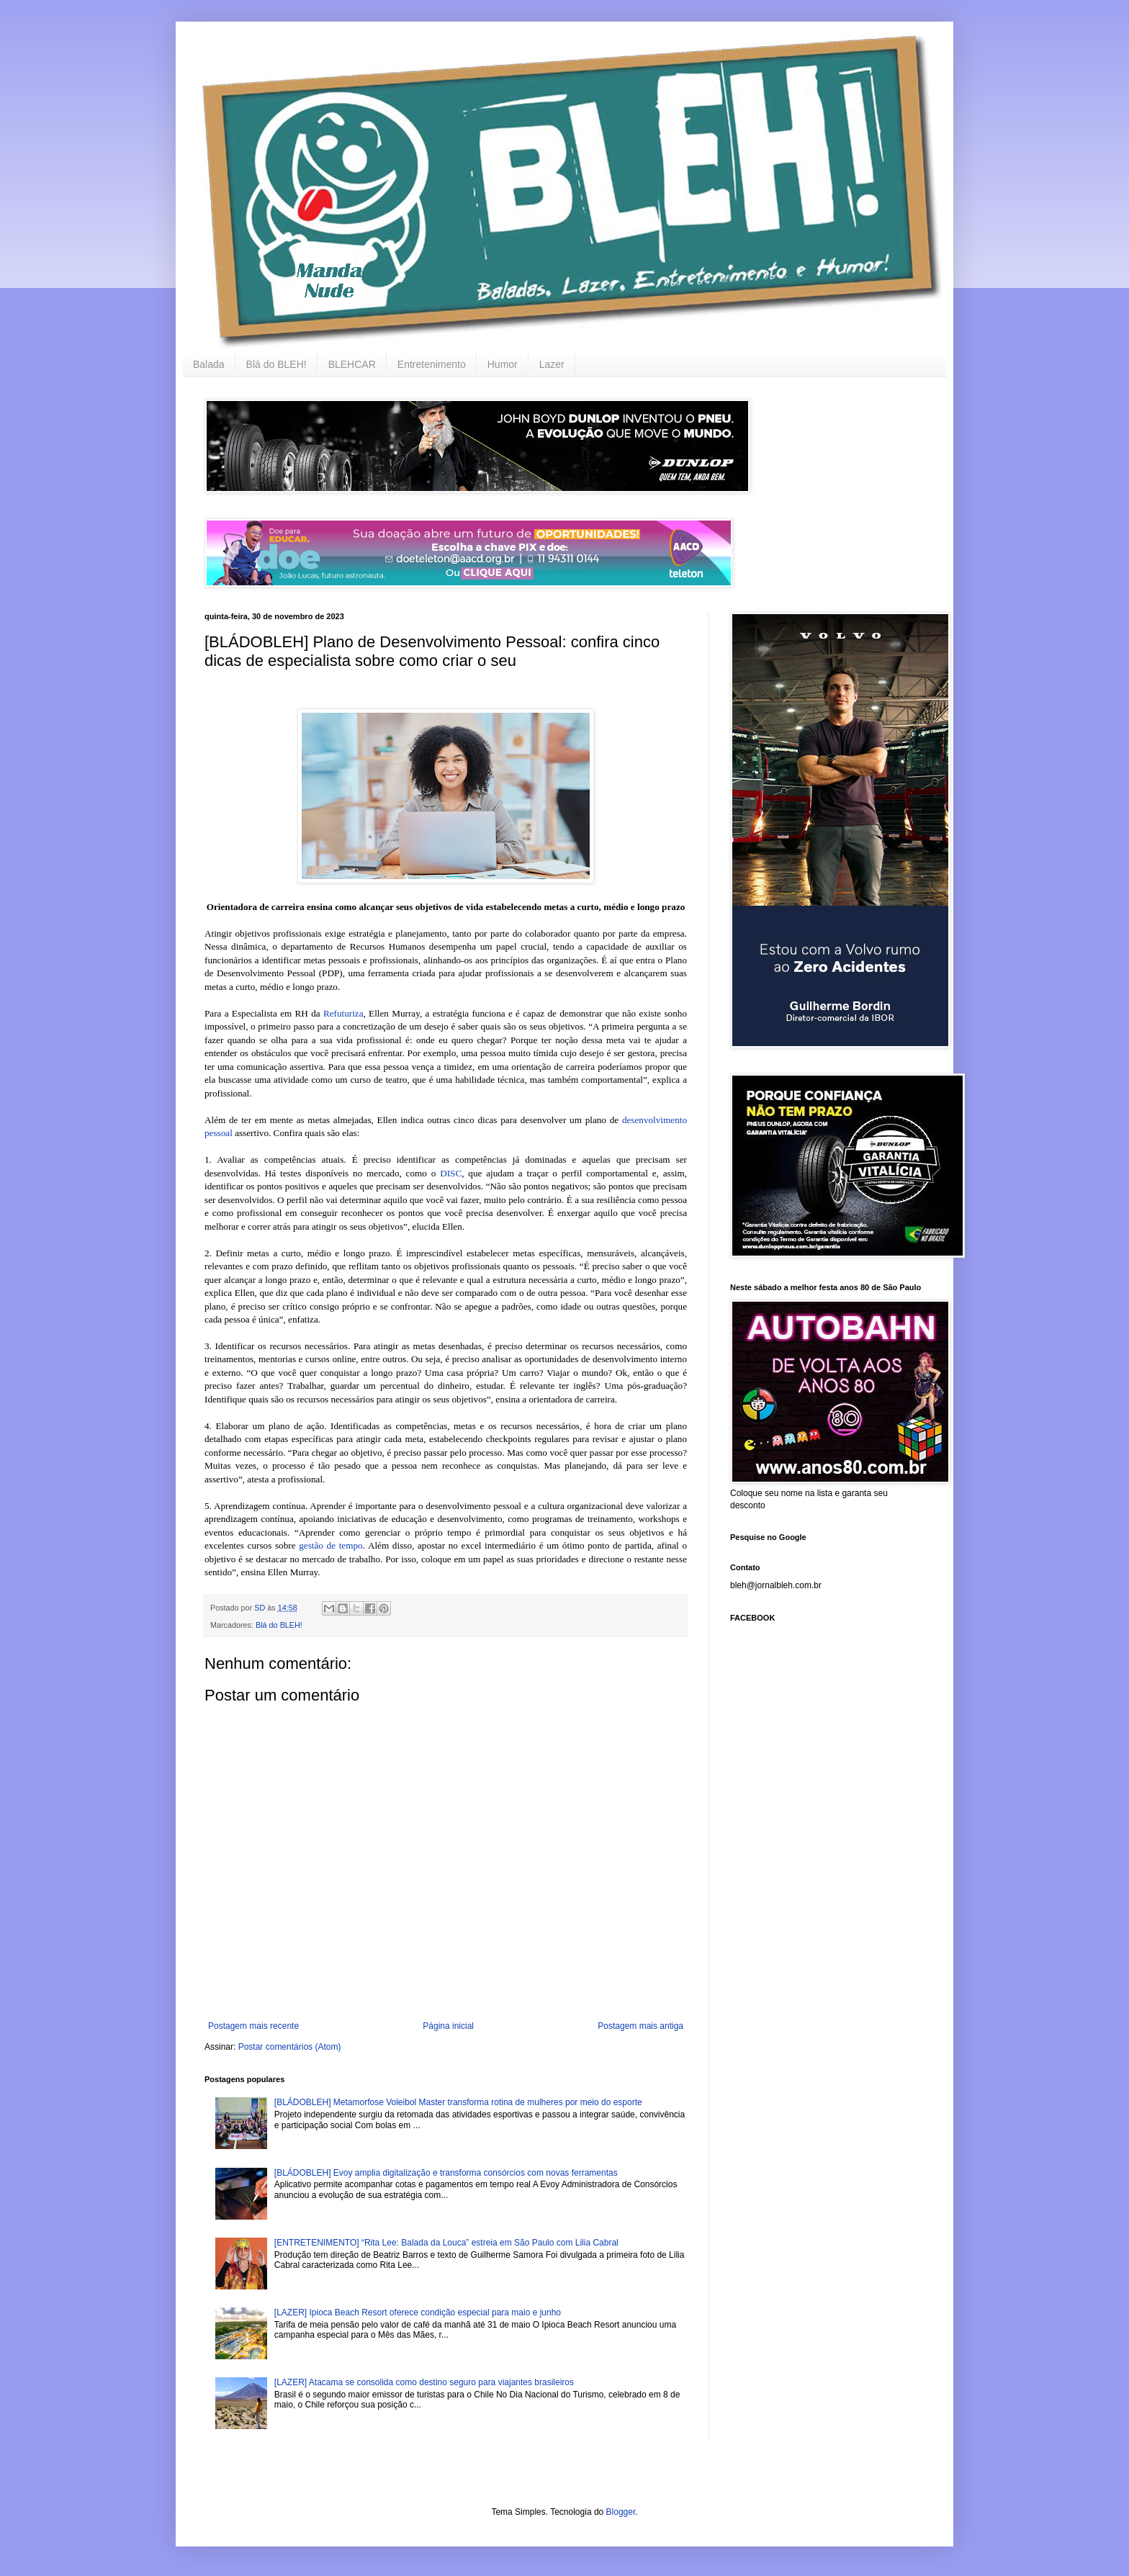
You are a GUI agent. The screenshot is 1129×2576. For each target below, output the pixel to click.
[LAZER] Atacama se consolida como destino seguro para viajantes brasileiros (424, 2382)
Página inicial (448, 2026)
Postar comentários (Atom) (289, 2047)
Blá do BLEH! (276, 364)
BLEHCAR (352, 364)
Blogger (621, 2512)
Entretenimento (431, 364)
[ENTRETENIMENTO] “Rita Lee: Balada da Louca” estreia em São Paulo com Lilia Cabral (446, 2243)
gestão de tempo (330, 1545)
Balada (209, 364)
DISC (451, 1173)
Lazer (551, 364)
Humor (502, 364)
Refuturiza (343, 1013)
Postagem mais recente (253, 2026)
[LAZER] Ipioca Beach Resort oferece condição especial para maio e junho (417, 2312)
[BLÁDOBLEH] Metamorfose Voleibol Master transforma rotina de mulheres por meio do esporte (458, 2102)
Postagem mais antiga (640, 2026)
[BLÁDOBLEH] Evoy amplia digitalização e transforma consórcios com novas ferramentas (446, 2173)
